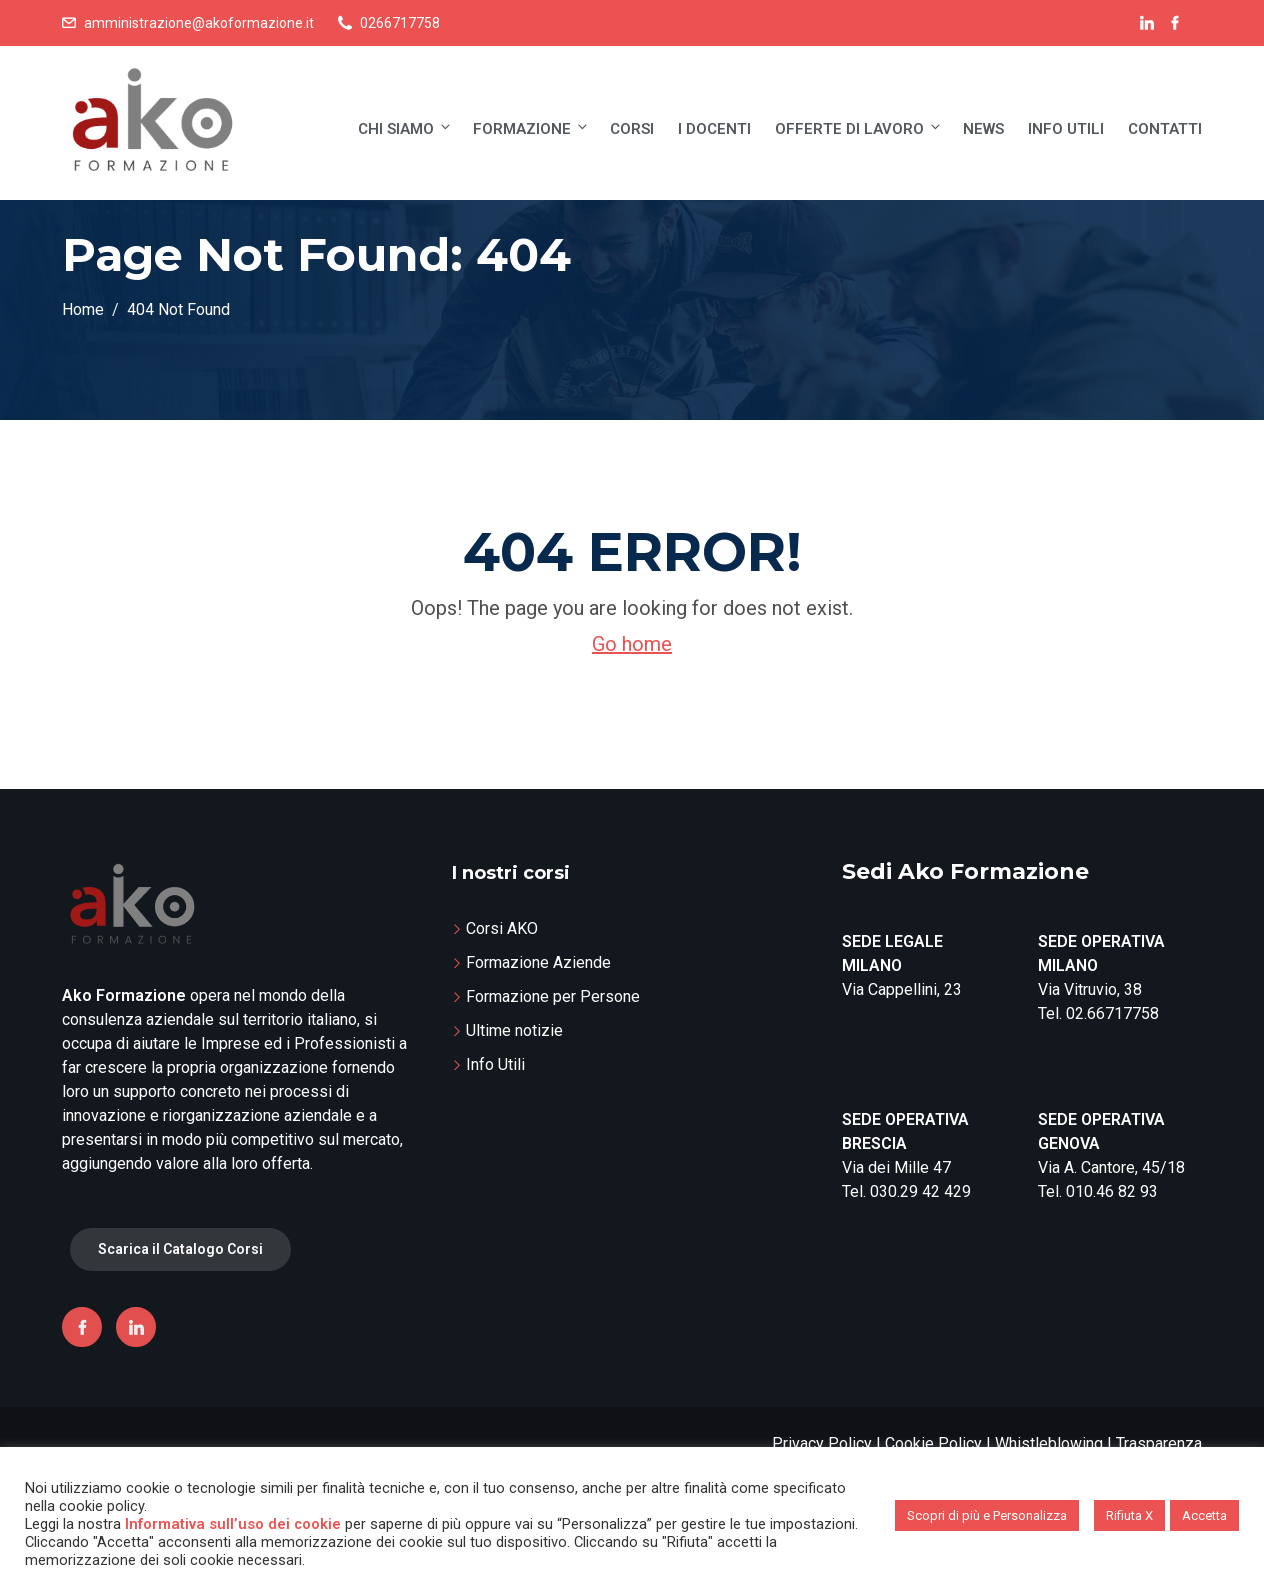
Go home (632, 644)
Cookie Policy (933, 1443)
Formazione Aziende (538, 962)
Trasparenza (1159, 1443)
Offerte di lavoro (859, 128)
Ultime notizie (514, 1030)
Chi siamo (405, 128)
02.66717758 (1112, 1013)
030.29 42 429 (920, 1191)
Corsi (632, 129)
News (983, 129)
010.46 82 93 (1112, 1191)
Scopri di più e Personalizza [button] (987, 1515)
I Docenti (714, 129)
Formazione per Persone (553, 996)
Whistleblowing (1049, 1443)
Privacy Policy (822, 1443)
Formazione (531, 128)
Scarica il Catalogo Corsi (180, 1249)
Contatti (1165, 129)
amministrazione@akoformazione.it (199, 23)
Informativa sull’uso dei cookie (233, 1524)
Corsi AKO (502, 928)
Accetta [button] (1204, 1515)
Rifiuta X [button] (1129, 1515)
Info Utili (1066, 129)
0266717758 (400, 23)
